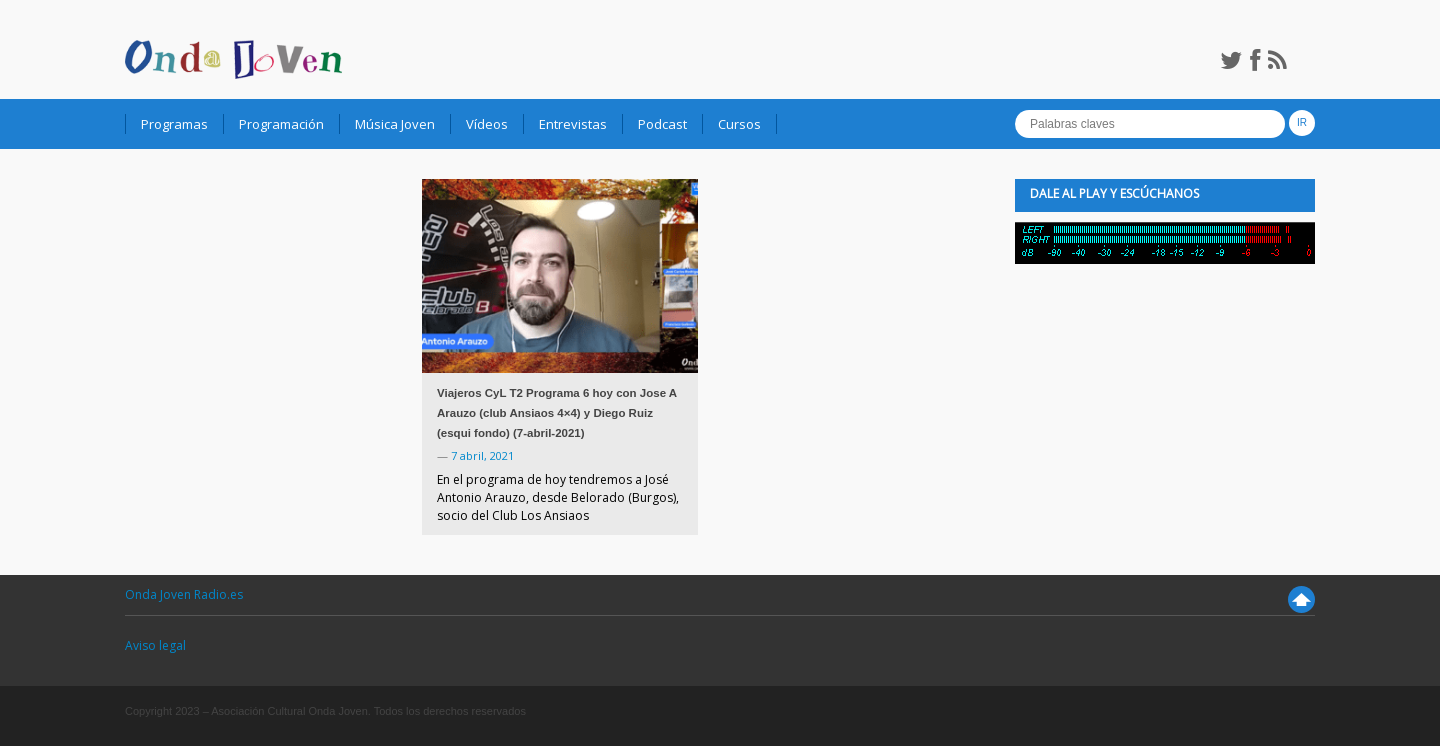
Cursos (739, 124)
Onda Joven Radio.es (184, 594)
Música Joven (395, 124)
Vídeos (487, 124)
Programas (174, 124)
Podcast (662, 124)
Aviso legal (155, 645)
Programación (281, 124)
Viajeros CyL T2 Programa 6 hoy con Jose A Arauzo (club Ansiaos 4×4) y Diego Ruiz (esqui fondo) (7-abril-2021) (557, 413)
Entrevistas (573, 124)
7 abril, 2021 (482, 455)
